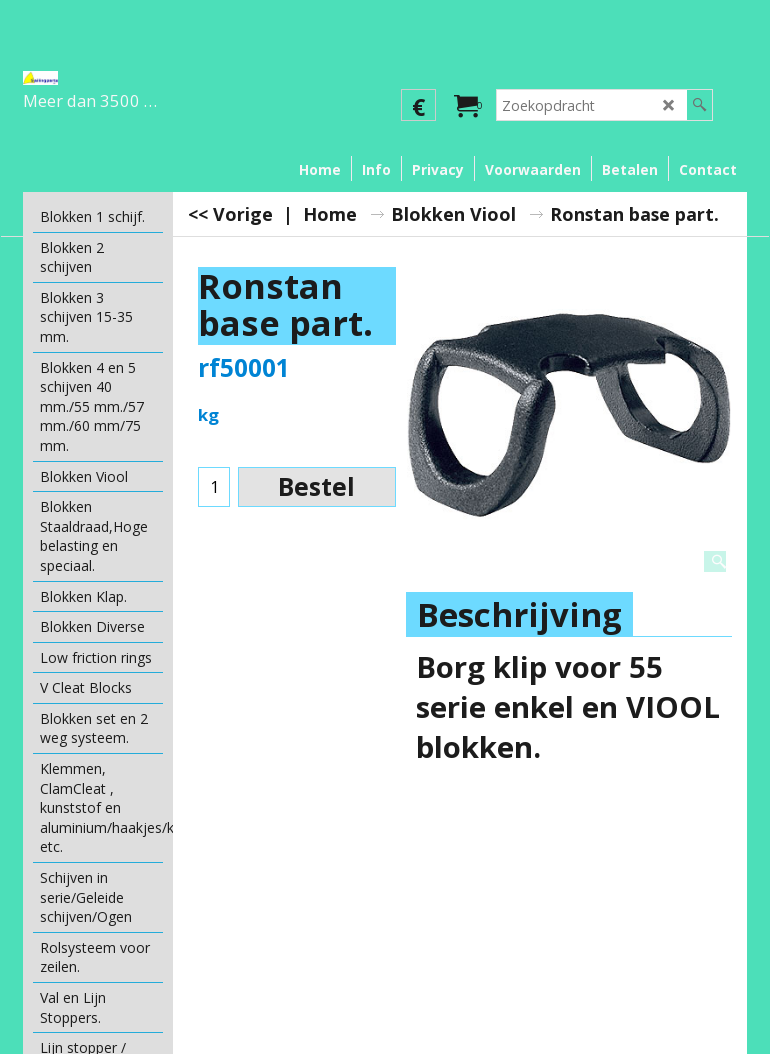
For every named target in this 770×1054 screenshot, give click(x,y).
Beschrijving (519, 614)
